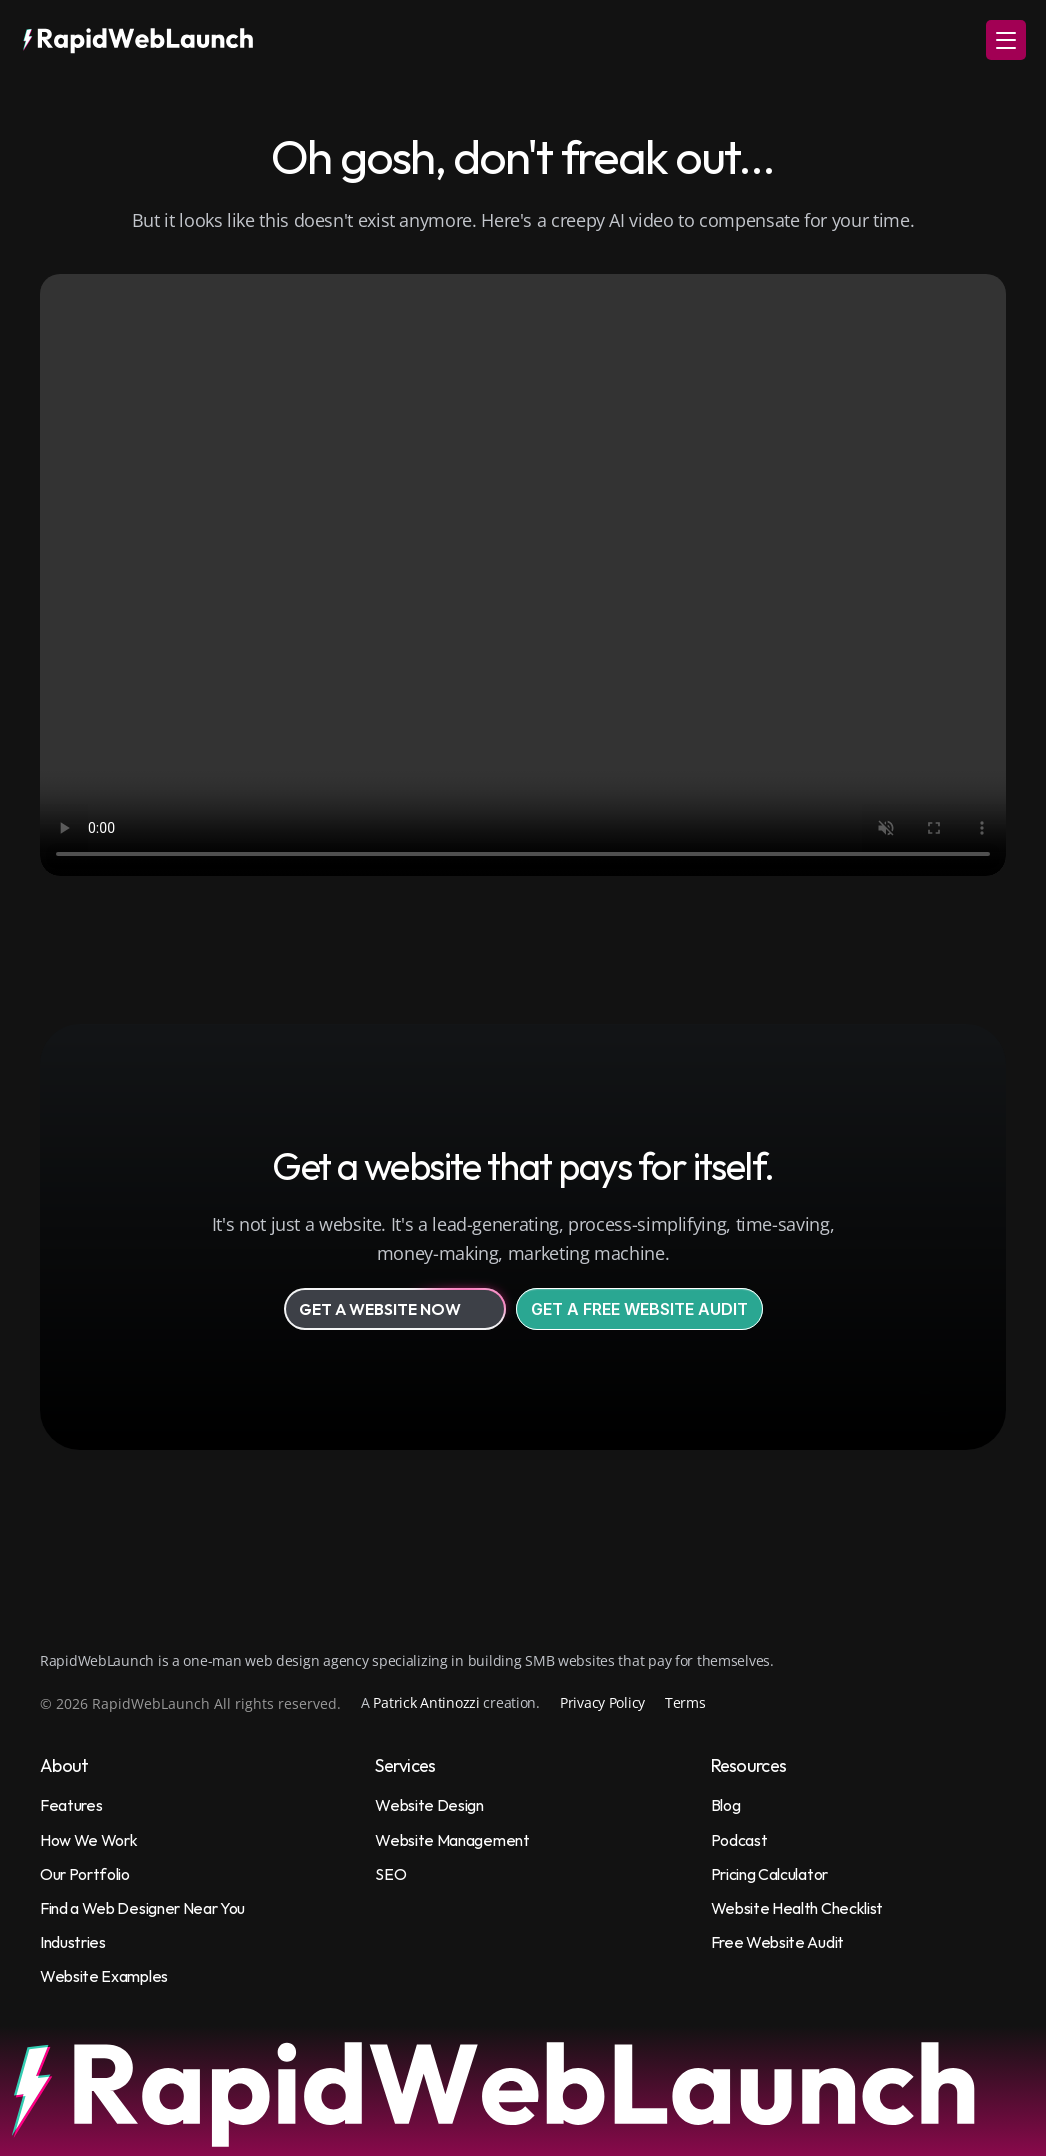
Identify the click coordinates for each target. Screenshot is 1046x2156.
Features (71, 1805)
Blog (726, 1805)
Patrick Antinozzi (426, 1702)
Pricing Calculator (769, 1874)
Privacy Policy (602, 1702)
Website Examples (104, 1976)
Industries (73, 1942)
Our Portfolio (85, 1874)
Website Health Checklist (797, 1908)
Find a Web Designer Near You (142, 1908)
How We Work (88, 1840)
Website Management (452, 1840)
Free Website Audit (777, 1942)
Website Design (429, 1805)
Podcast (739, 1840)
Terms (685, 1702)
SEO (390, 1874)
